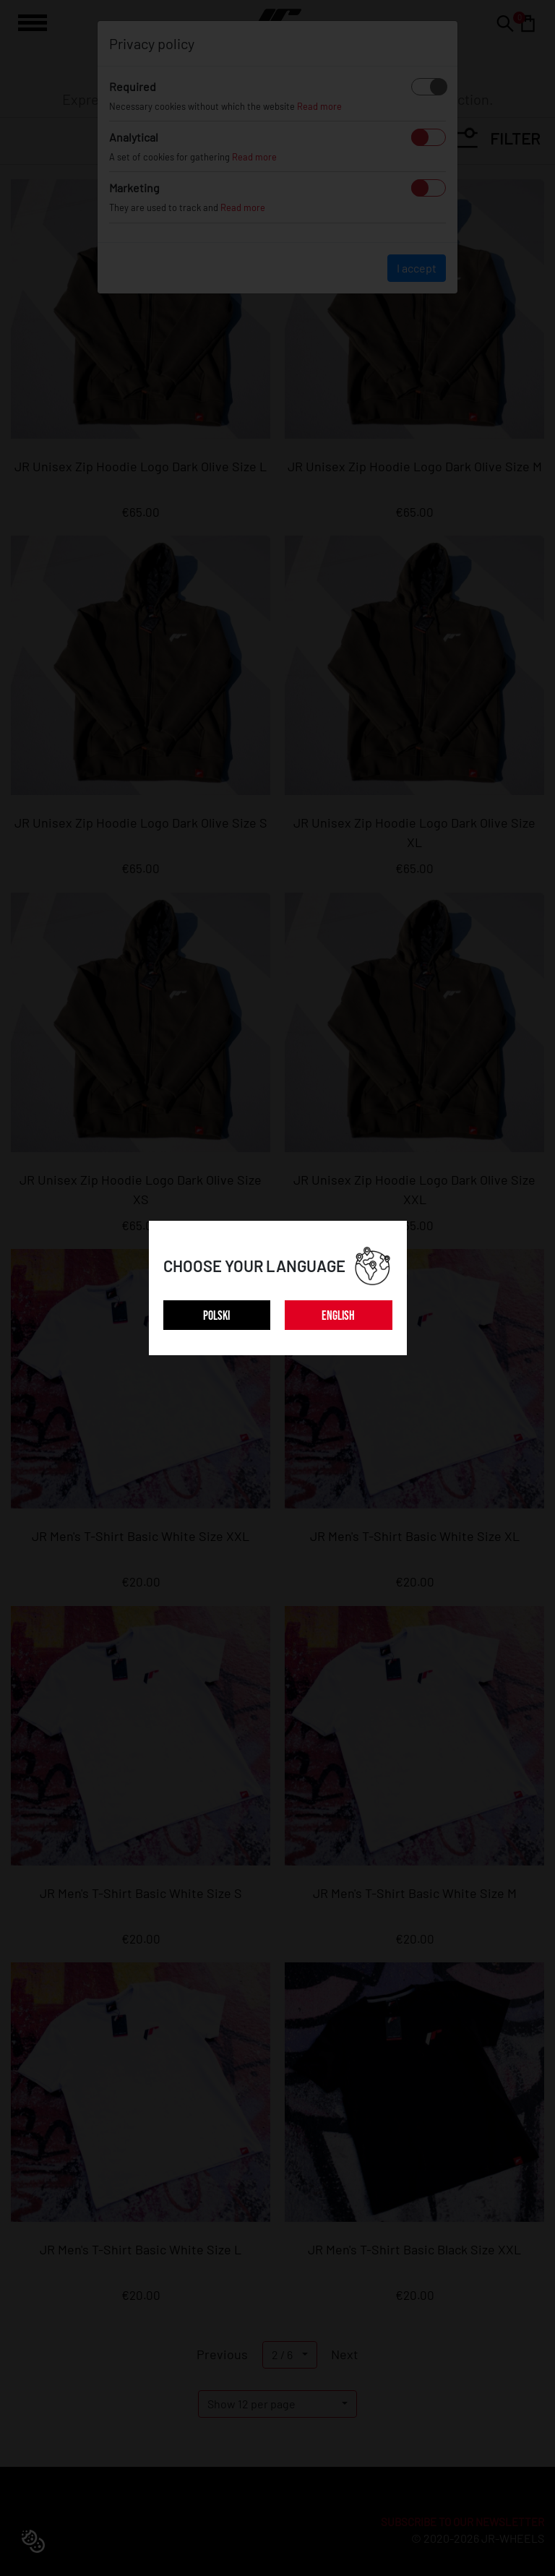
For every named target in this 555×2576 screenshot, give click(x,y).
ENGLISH (338, 1315)
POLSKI (216, 1315)
